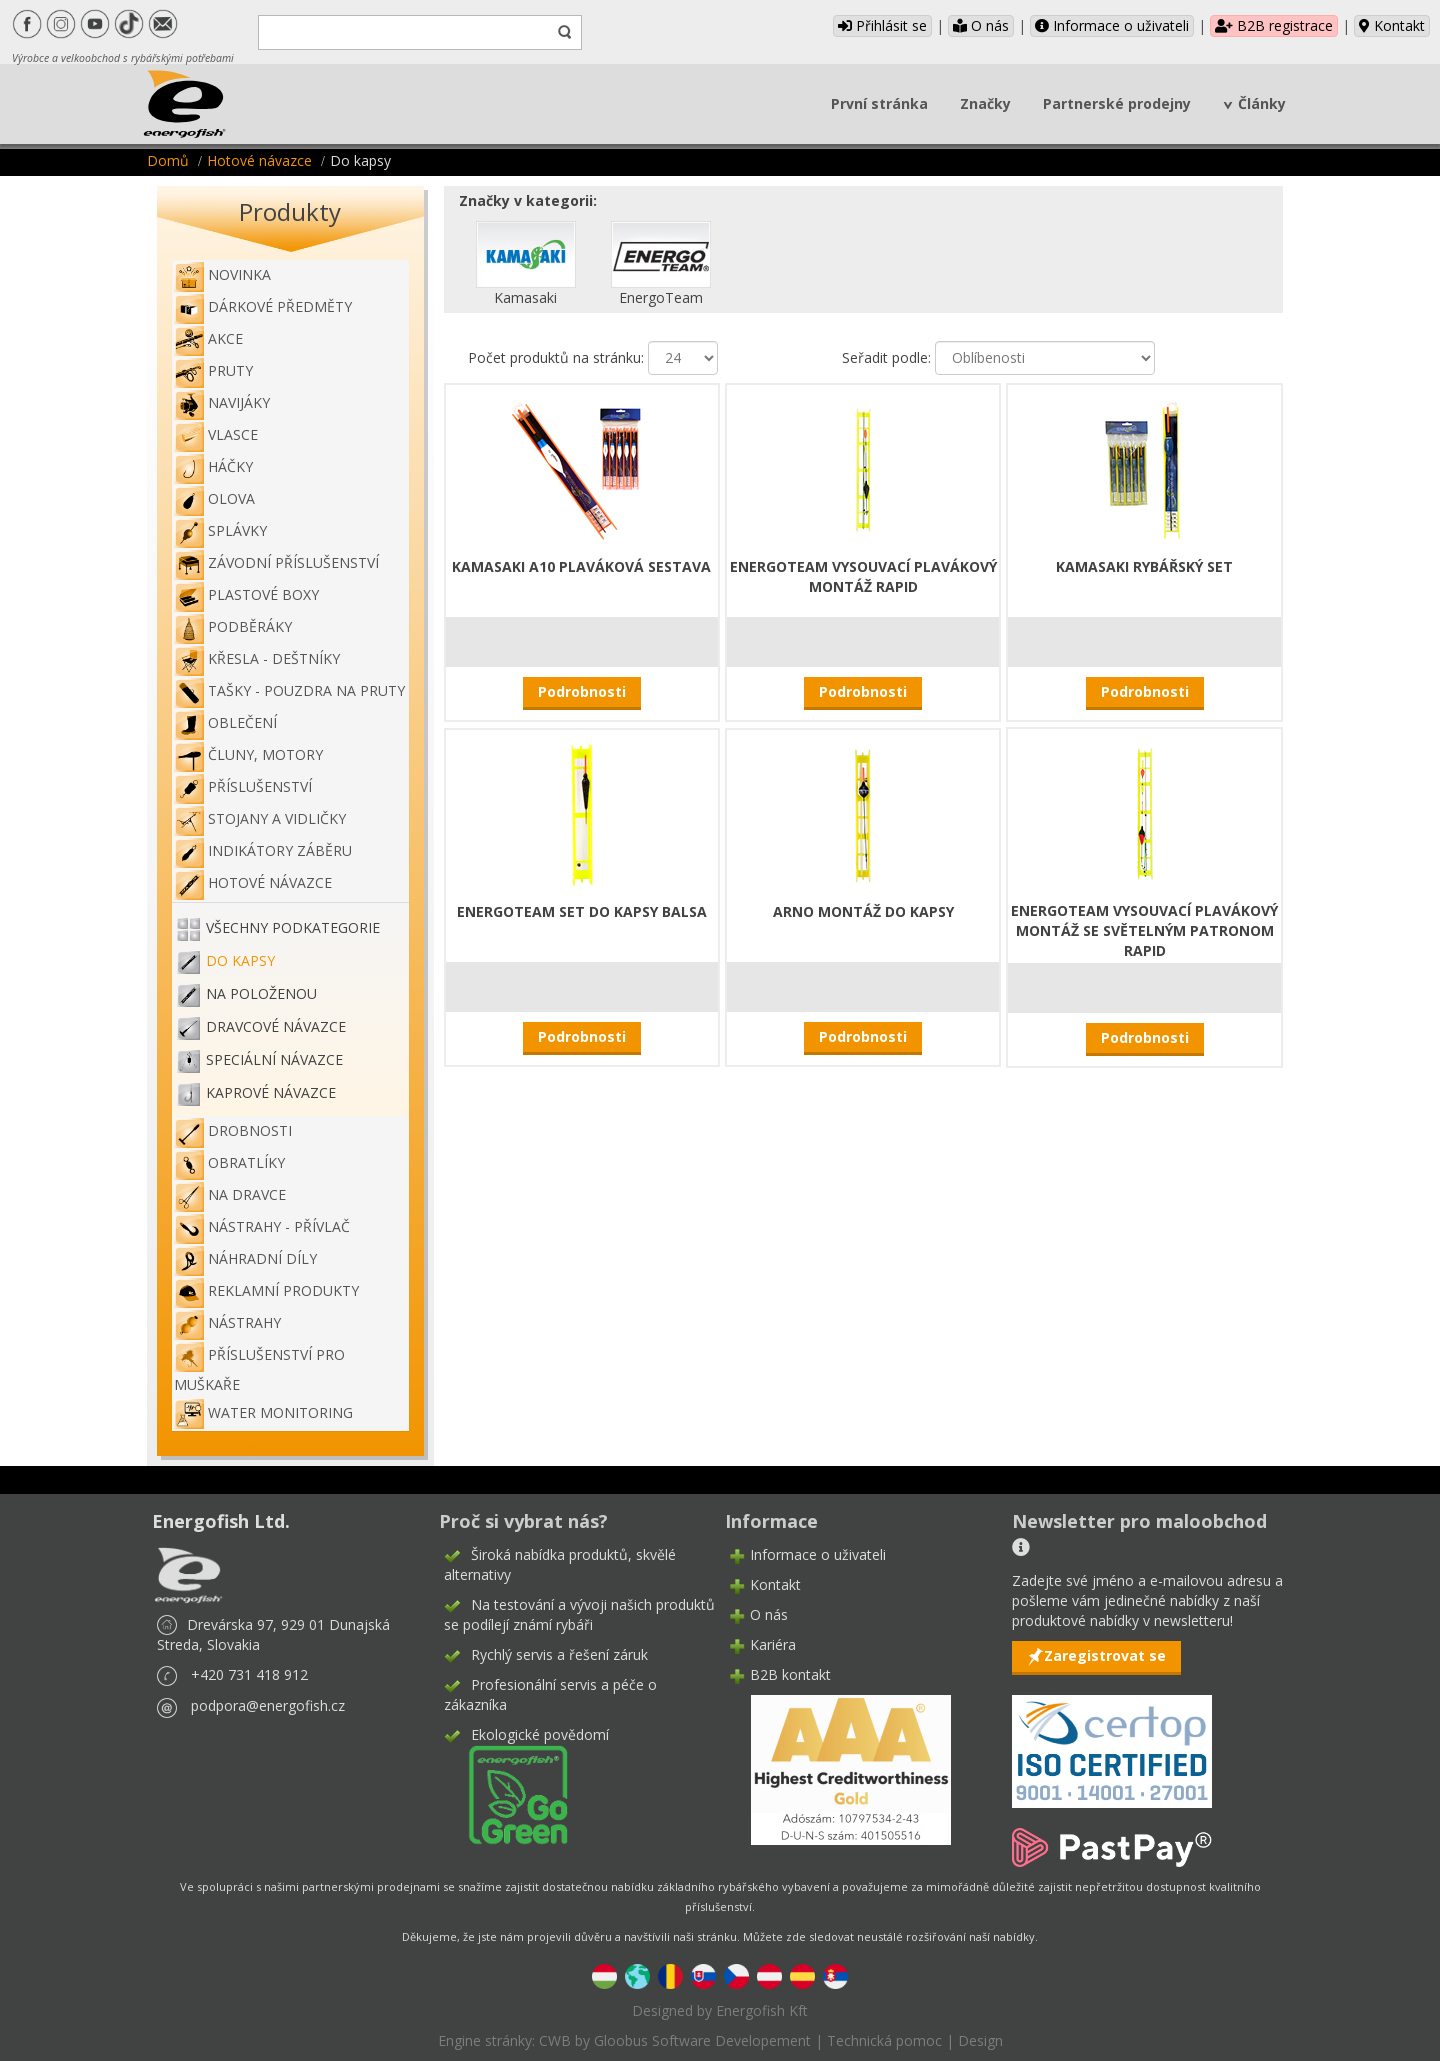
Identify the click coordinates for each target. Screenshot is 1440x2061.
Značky (985, 103)
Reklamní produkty (266, 1290)
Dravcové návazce (276, 1026)
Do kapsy (240, 960)
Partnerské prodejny (1117, 103)
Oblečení (225, 722)
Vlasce (216, 434)
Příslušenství (243, 786)
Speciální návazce (274, 1059)
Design (980, 2040)
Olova (214, 498)
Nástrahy (227, 1322)
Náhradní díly (245, 1258)
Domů (168, 160)
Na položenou (261, 993)
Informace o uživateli (1112, 25)
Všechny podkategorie (293, 927)
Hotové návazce (259, 160)
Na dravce (230, 1194)
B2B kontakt (790, 1674)
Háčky (213, 466)
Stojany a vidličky (260, 818)
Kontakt (1392, 25)
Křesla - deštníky (257, 658)
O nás (981, 25)
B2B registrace (1274, 25)
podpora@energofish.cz (268, 1705)
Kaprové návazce (271, 1092)
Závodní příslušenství (276, 562)
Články (1262, 103)
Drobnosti (233, 1130)
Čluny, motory (248, 754)
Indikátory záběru (263, 850)
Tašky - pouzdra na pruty (289, 690)
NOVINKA (222, 274)
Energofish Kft (762, 2010)
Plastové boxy (246, 594)
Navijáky (222, 402)
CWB (555, 2040)
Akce (208, 338)
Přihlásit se (882, 25)
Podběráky (233, 626)
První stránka (879, 103)
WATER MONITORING (263, 1412)
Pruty (213, 370)
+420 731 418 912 (249, 1674)
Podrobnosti (582, 691)
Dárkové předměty (263, 306)
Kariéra (773, 1644)
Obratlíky (229, 1162)
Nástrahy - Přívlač (262, 1226)
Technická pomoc (884, 2040)
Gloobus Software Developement (702, 2040)
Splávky (220, 530)
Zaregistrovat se (1105, 1655)
